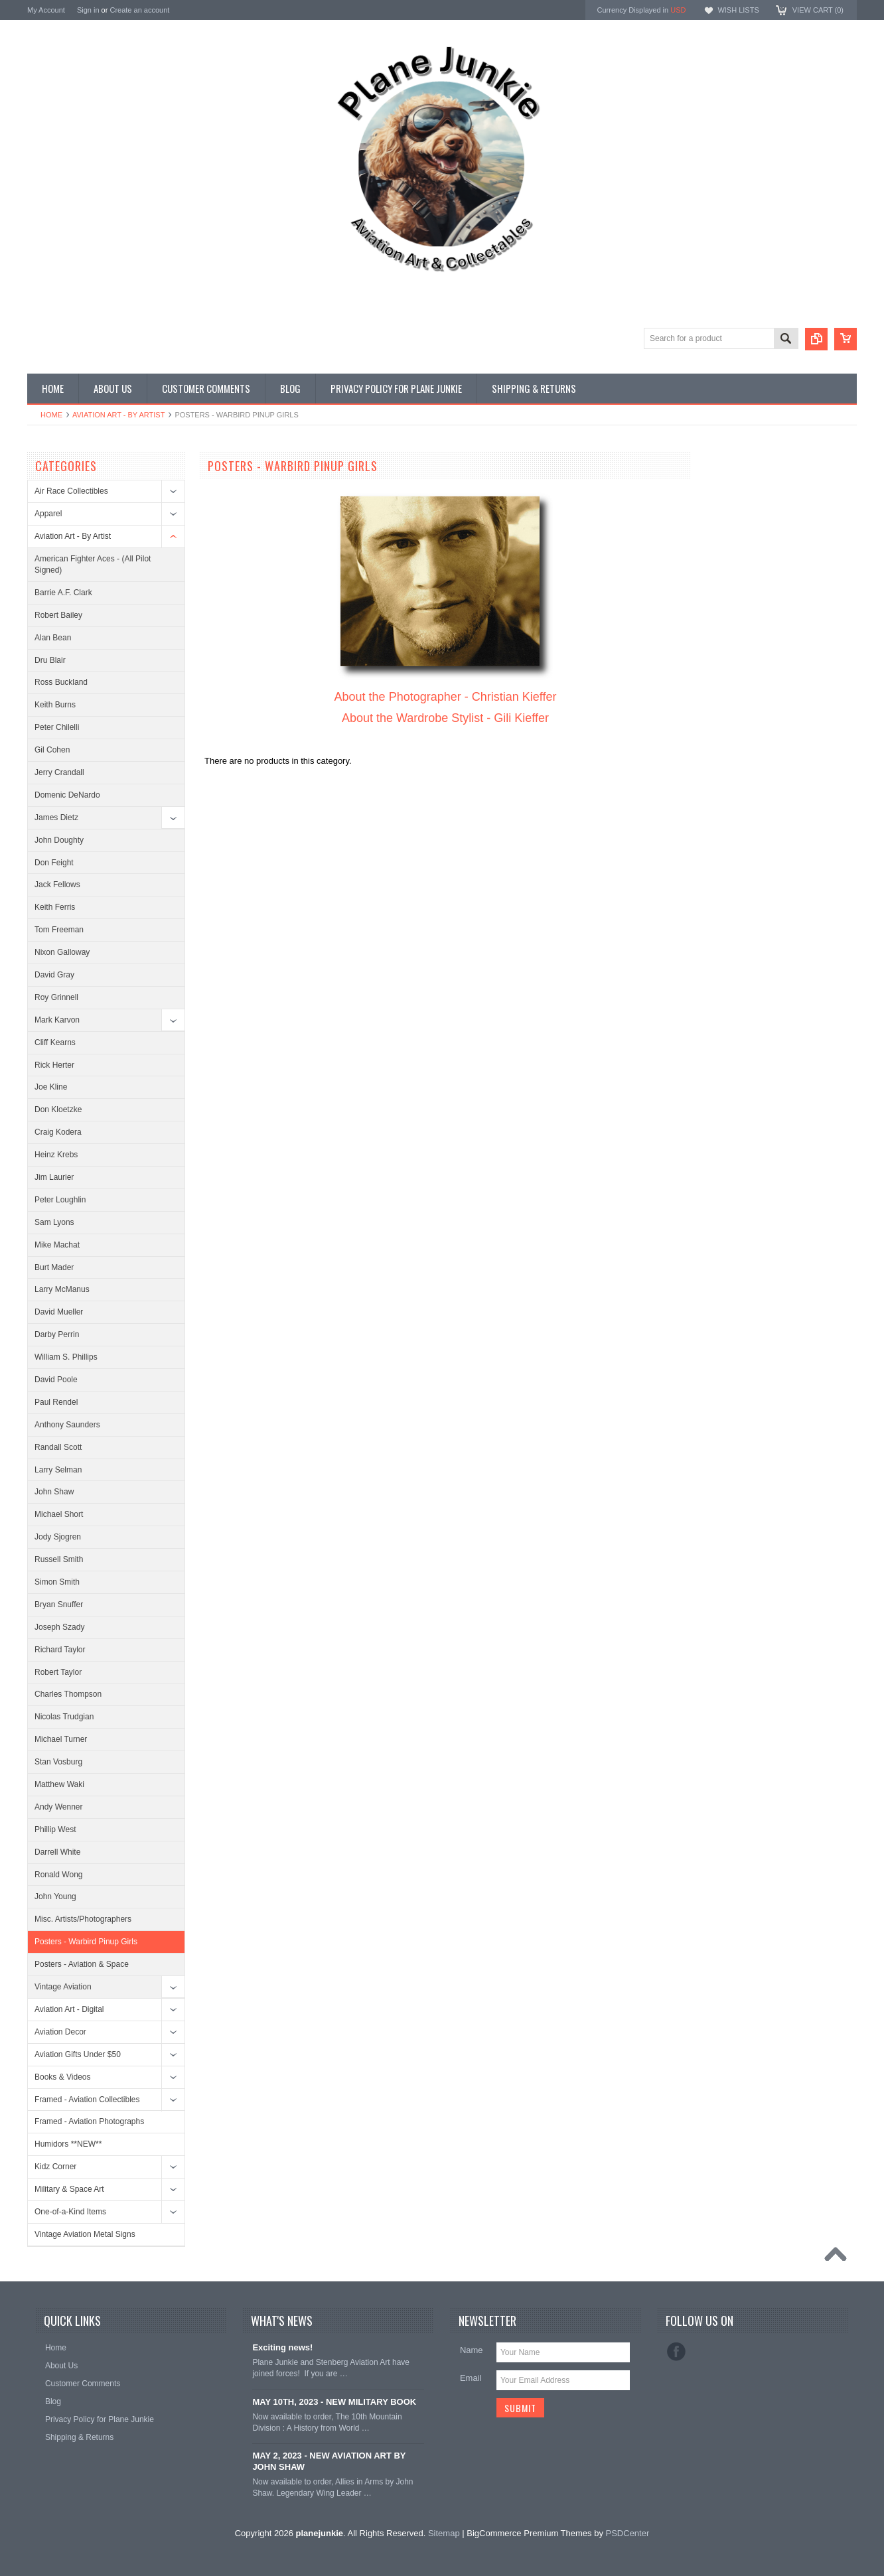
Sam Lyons (54, 1222)
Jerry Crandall (59, 772)
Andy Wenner (59, 1807)
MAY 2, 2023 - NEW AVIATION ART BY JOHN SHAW (328, 2461)
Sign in (88, 10)
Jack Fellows (57, 884)
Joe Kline (51, 1087)
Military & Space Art (69, 2189)
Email (471, 2378)
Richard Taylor (60, 1649)
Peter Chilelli (57, 727)
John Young (55, 1896)
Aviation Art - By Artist (118, 415)
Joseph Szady (59, 1627)
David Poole (56, 1379)
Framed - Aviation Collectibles (87, 2099)
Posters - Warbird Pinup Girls (86, 1941)
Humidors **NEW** (68, 2144)
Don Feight (54, 862)
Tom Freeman (59, 929)
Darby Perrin (57, 1334)
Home (51, 415)
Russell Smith (59, 1559)
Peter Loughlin (60, 1199)
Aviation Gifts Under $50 (78, 2054)
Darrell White (57, 1852)
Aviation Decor (60, 2032)
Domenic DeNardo (67, 795)
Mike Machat (57, 1245)
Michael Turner (61, 1739)
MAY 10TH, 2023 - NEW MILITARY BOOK (334, 2402)
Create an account (139, 10)
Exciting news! (282, 2347)
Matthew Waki (59, 1784)
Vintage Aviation (63, 1986)
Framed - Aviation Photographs (89, 2121)
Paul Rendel (56, 1402)
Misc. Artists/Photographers (83, 1919)
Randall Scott (58, 1447)
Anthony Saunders (67, 1424)
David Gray (54, 974)
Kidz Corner (55, 2166)
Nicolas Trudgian (64, 1716)
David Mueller (59, 1312)
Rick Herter (54, 1065)
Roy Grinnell (56, 997)
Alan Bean (53, 637)
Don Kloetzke (58, 1109)
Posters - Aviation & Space (82, 1964)
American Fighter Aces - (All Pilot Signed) (93, 564)
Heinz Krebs (56, 1154)
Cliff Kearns (55, 1042)
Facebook (676, 2351)
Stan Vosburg (58, 1761)
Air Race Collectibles (71, 491)
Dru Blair (50, 660)
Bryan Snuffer (59, 1604)
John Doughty (59, 840)
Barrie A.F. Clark (63, 592)
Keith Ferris (55, 907)
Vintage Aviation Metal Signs (85, 2234)
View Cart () (818, 10)
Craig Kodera (58, 1132)
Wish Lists (738, 10)
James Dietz (56, 817)
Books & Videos (63, 2077)
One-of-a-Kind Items (70, 2211)
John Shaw (54, 1491)
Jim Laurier (54, 1177)
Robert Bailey (58, 615)
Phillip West (55, 1829)
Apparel (48, 513)
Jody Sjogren (58, 1536)
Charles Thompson (68, 1694)
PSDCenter (628, 2533)
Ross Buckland (61, 682)
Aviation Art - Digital (69, 2009)
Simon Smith (57, 1582)
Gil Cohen (52, 749)
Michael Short (59, 1514)
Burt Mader (54, 1267)
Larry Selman (58, 1469)
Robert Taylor (58, 1672)
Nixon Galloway (62, 952)
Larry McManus (62, 1289)
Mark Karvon (57, 1020)
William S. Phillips (66, 1357)
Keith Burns (55, 704)
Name (471, 2350)
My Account (46, 10)
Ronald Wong (59, 1874)
